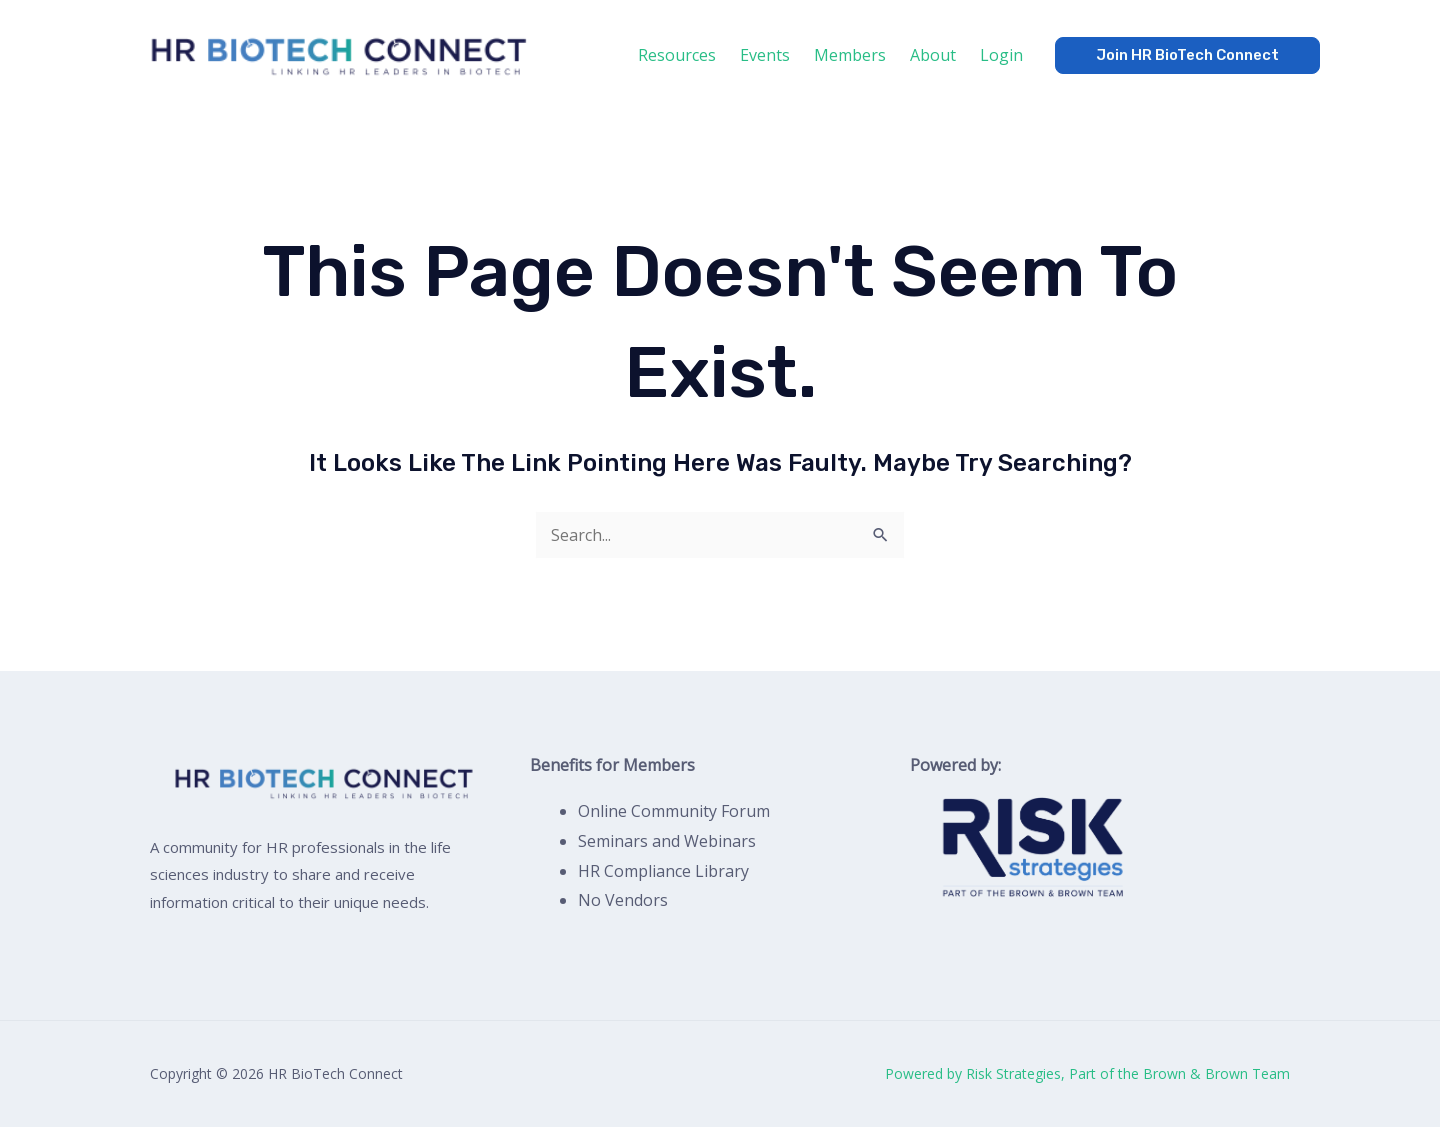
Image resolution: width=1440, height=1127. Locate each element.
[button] (1187, 55)
